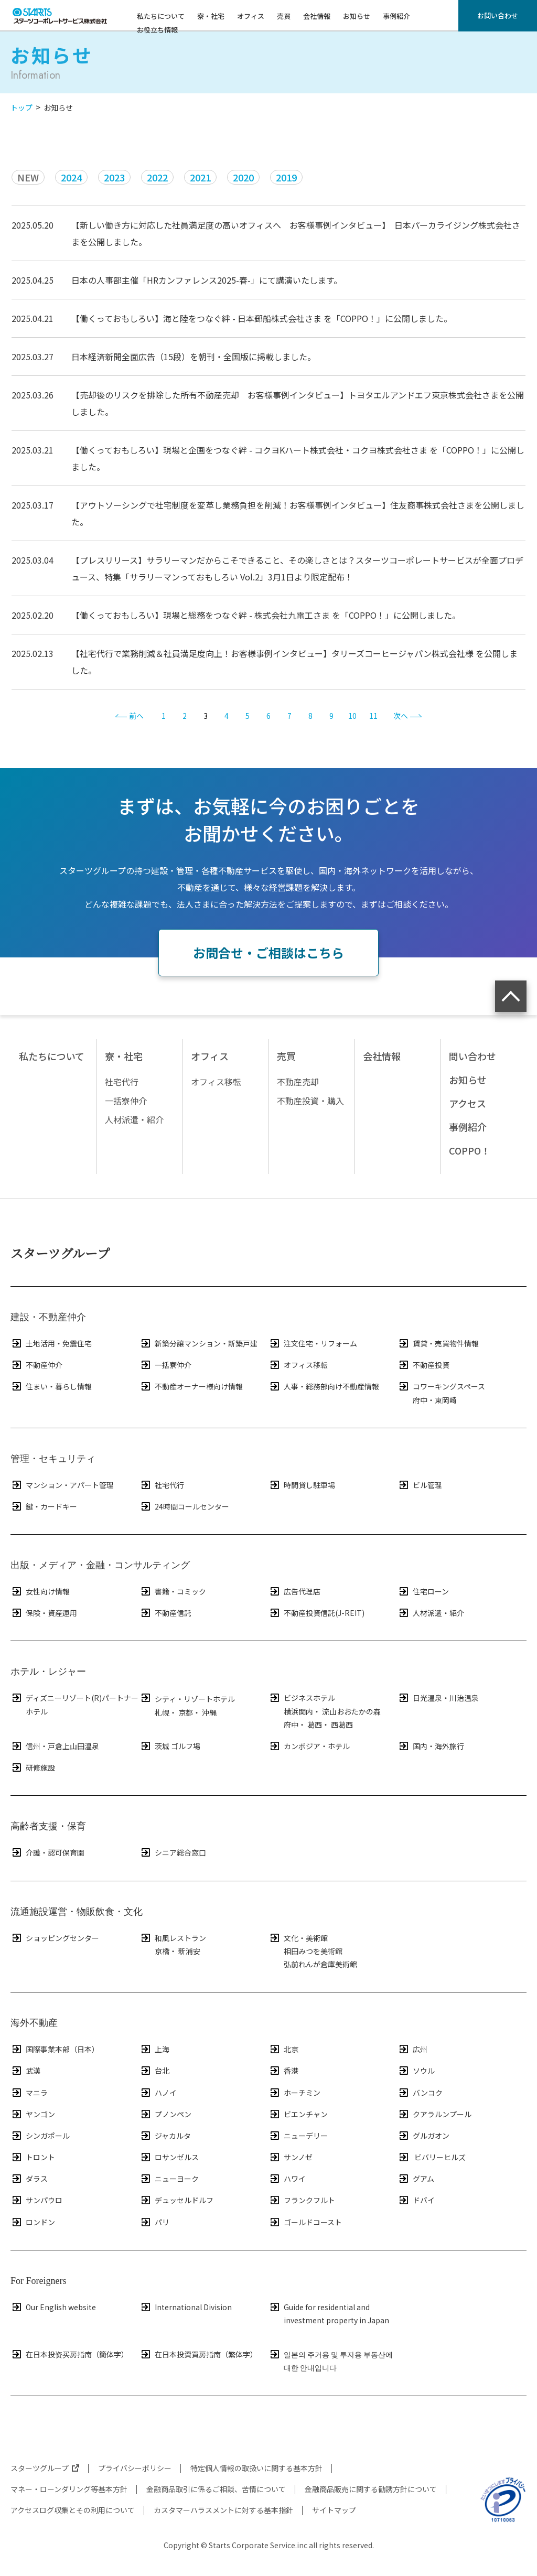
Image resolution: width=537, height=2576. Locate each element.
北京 (283, 2049)
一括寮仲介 (165, 1365)
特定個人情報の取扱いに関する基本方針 (256, 2468)
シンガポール (40, 2135)
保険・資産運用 (43, 1613)
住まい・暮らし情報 (51, 1386)
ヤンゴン (32, 2114)
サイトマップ (334, 2510)
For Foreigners (38, 2281)
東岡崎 (446, 1400)
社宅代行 (161, 1485)
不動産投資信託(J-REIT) (316, 1613)
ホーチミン (294, 2092)
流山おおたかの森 (351, 1711)
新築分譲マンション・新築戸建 (198, 1343)
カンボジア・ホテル (309, 1746)
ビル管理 (420, 1485)
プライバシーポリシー (134, 2468)
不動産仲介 (36, 1365)
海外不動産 (34, 2023)
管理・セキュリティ (52, 1458)
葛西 (314, 1724)
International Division (185, 2307)
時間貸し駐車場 (301, 1485)
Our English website (53, 2307)
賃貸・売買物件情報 (438, 1343)
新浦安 (189, 1951)
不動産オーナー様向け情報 (191, 1386)
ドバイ (416, 2200)
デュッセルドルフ (176, 2200)
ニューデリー (298, 2135)
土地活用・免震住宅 (51, 1343)
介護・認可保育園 (47, 1852)
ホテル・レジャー (48, 1671)
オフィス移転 (298, 1365)
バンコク (420, 2092)
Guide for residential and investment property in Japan (328, 2313)
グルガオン (423, 2135)
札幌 (162, 1712)
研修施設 (32, 1767)
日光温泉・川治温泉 (438, 1697)
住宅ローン (423, 1591)
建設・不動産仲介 (48, 1317)
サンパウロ (36, 2200)
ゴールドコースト (305, 2222)
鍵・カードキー (43, 1506)
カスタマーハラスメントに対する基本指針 (223, 2510)
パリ (154, 2222)
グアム (416, 2178)
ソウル (416, 2070)
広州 (412, 2049)
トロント (32, 2157)
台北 (154, 2070)
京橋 (162, 1951)
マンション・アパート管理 (62, 1485)
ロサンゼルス (169, 2157)
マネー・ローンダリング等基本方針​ (68, 2489)
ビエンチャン (298, 2114)
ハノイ (158, 2092)
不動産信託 (165, 1613)
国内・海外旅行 (431, 1746)
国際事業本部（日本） (54, 2049)
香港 (283, 2070)
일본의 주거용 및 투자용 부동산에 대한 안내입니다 (330, 2360)
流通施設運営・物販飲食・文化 (76, 1911)
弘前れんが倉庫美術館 (320, 1964)
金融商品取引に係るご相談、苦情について (216, 2489)
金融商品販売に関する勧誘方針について (371, 2489)
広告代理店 (294, 1591)
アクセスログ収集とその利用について (72, 2510)
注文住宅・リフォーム (312, 1343)
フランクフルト (301, 2200)
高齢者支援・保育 (48, 1826)
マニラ (29, 2092)
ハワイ (287, 2178)
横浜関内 (298, 1711)
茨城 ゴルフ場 (169, 1746)
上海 (154, 2049)
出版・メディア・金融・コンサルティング (100, 1565)
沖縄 (209, 1712)
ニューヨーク (169, 2178)
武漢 (25, 2070)
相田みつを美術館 (313, 1951)
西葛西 (342, 1724)
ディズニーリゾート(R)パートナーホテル (74, 1703)
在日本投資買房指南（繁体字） (198, 2354)
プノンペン (165, 2114)
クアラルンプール (434, 2114)
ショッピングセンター (54, 1938)
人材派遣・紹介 (431, 1613)
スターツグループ (60, 1253)
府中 (420, 1400)
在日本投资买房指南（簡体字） (69, 2354)
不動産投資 (423, 1365)
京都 (185, 1712)
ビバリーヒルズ (432, 2157)
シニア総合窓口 (172, 1852)
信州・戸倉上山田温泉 (54, 1746)
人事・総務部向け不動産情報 (323, 1386)
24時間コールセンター (184, 1506)
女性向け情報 (40, 1591)
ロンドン (32, 2222)
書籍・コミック (172, 1591)
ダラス (29, 2178)
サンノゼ (290, 2157)
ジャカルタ (165, 2135)
